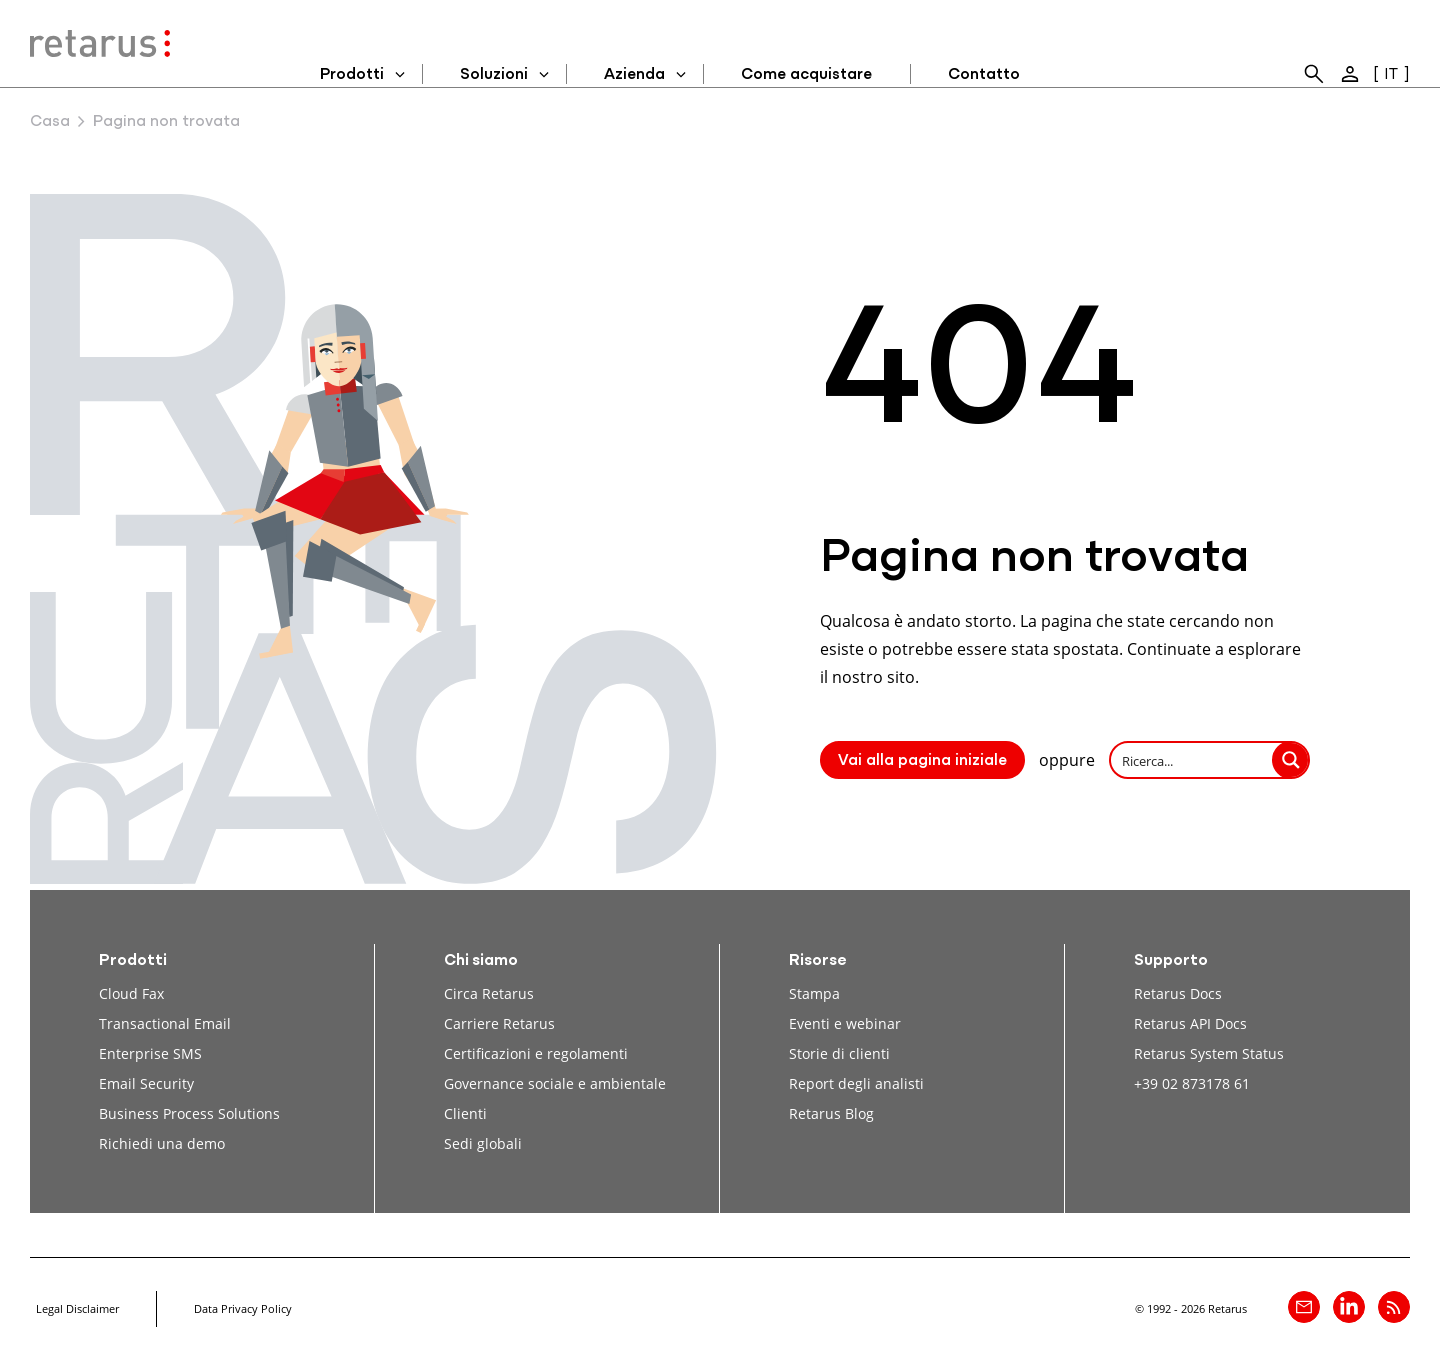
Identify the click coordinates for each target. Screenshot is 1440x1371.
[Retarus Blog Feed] (1394, 1307)
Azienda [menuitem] (634, 75)
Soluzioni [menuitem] (494, 75)
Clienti (465, 1113)
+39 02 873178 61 (1192, 1083)
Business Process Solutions (189, 1113)
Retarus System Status (1209, 1053)
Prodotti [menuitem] (352, 75)
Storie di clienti (839, 1053)
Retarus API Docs (1190, 1023)
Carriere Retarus (499, 1023)
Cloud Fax (131, 993)
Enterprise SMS (150, 1053)
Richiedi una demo (162, 1143)
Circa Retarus (489, 993)
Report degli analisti (856, 1083)
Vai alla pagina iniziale (922, 761)
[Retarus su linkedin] (1349, 1307)
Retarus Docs (1178, 993)
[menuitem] (1314, 74)
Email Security (146, 1083)
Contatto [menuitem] (984, 75)
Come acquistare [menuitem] (806, 75)
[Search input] (1192, 760)
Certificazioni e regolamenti (536, 1053)
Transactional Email (165, 1023)
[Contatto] (1304, 1307)
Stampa (814, 993)
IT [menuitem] (1391, 75)
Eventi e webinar (845, 1023)
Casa (50, 122)
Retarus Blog (831, 1113)
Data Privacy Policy (243, 1308)
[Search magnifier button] (1291, 760)
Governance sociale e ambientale (555, 1083)
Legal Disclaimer (77, 1308)
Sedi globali (483, 1143)
